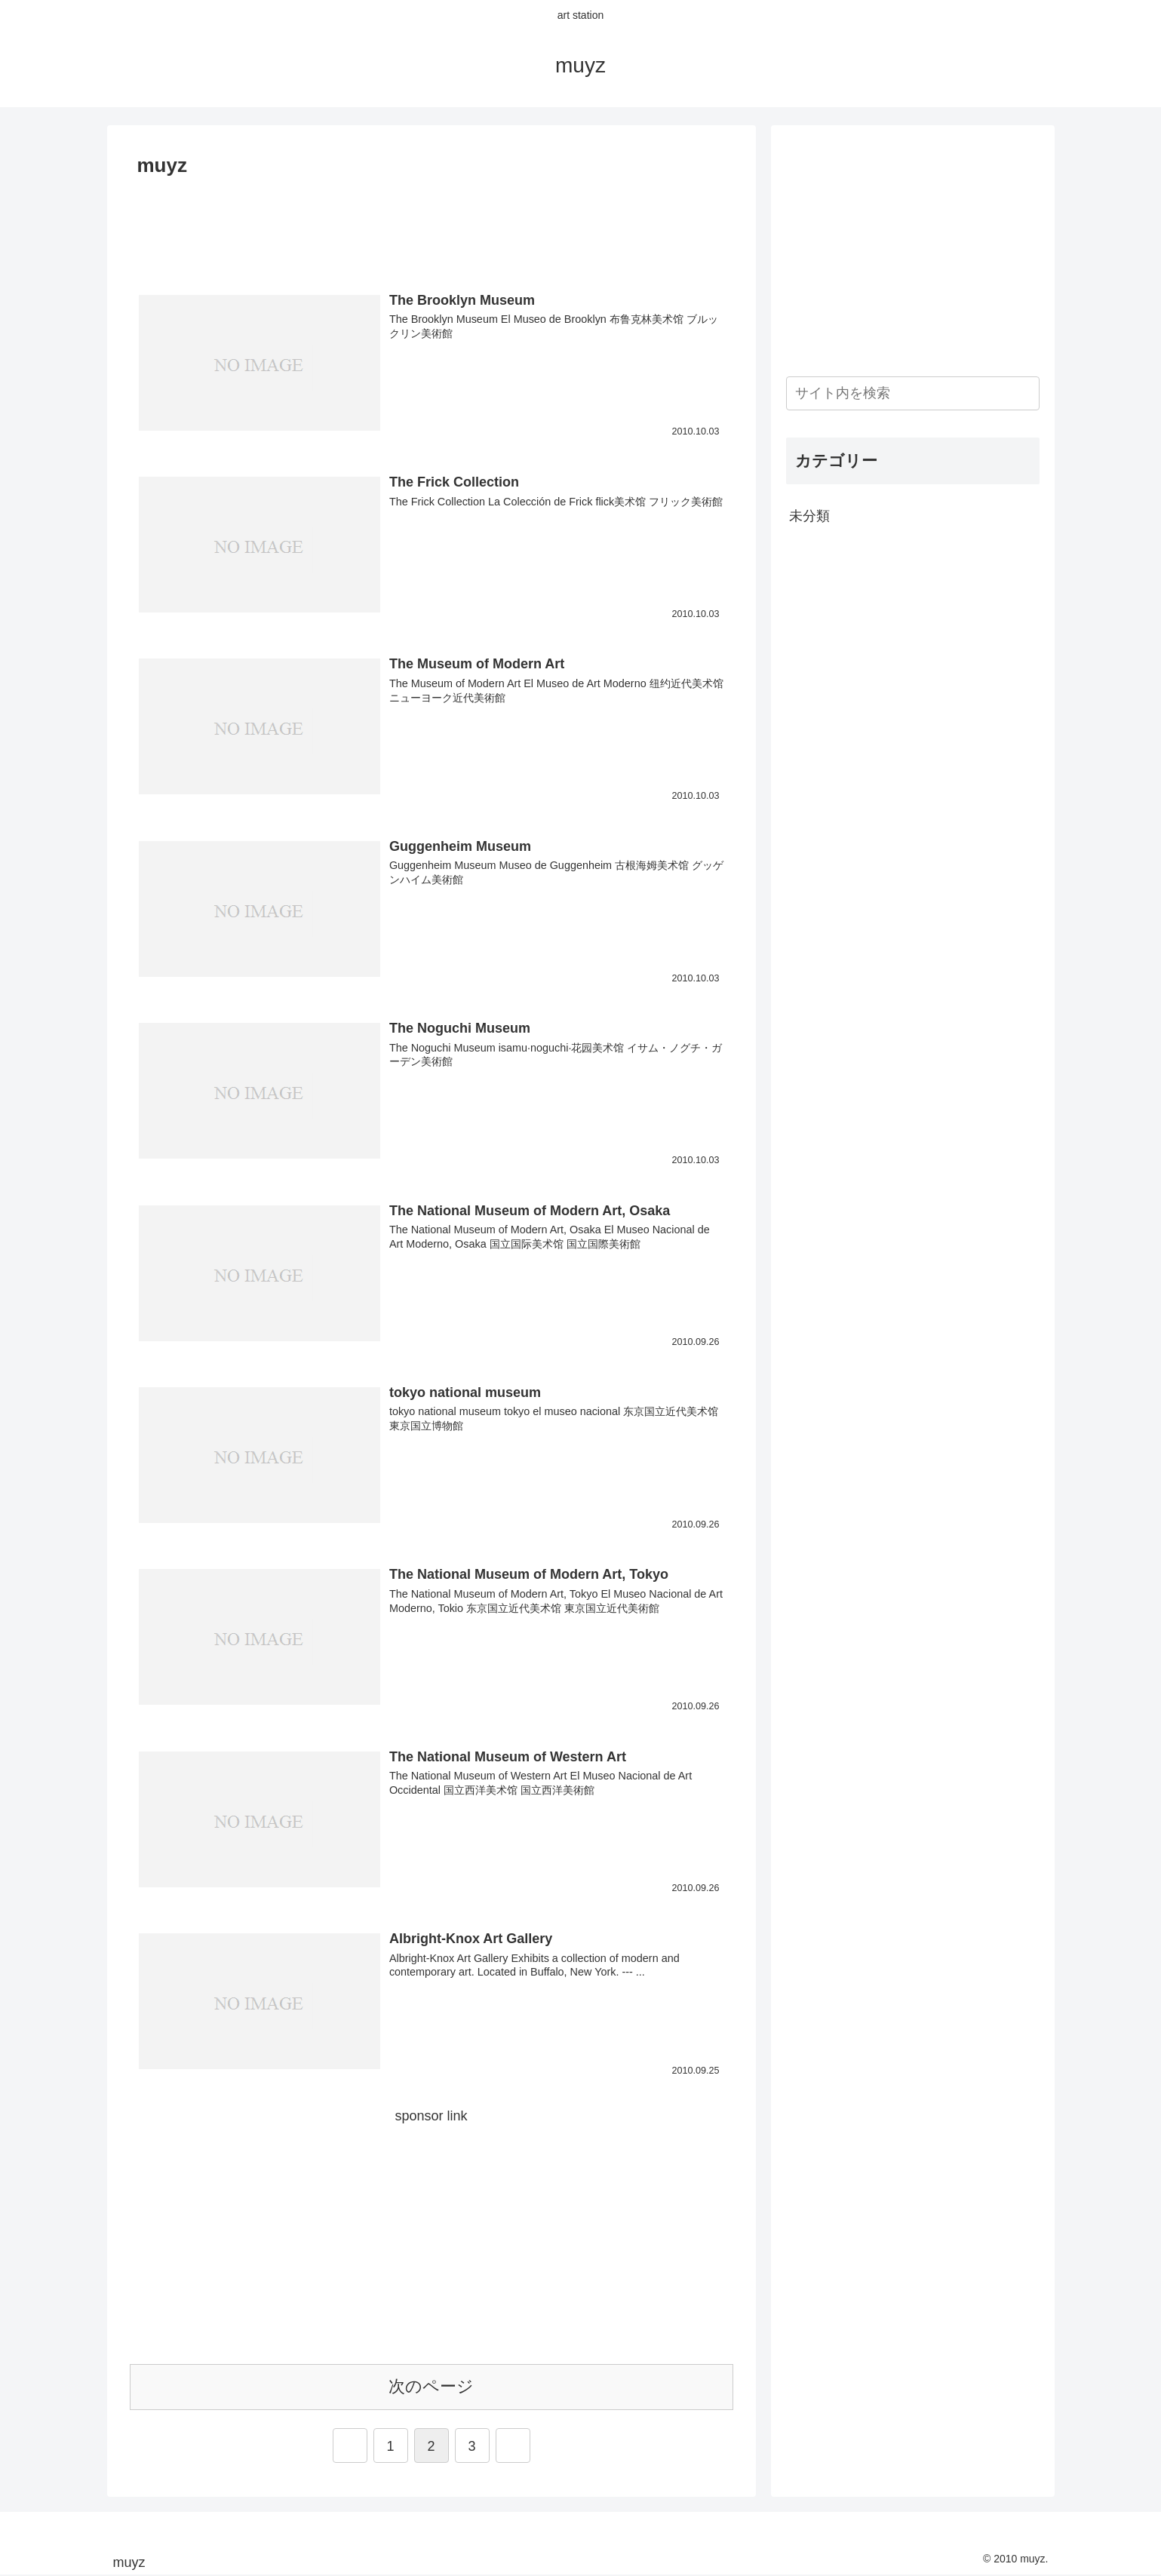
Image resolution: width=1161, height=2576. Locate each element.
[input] (913, 393)
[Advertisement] (431, 225)
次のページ (431, 2386)
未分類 (809, 515)
